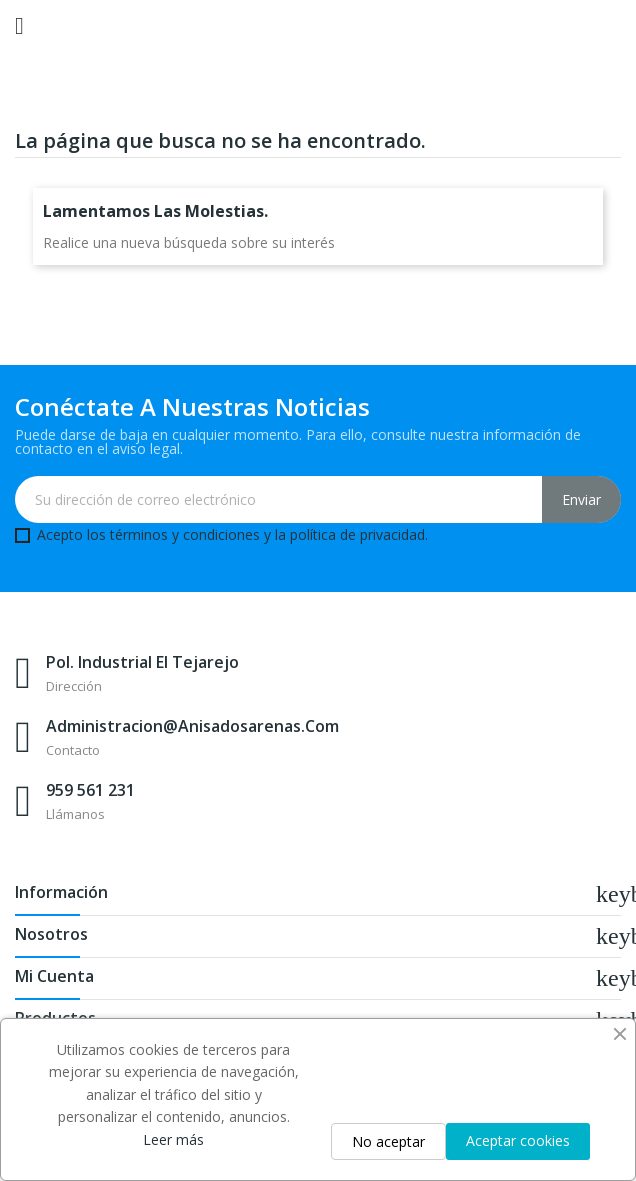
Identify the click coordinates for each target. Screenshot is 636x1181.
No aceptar (388, 1141)
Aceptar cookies (518, 1140)
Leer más (173, 1139)
